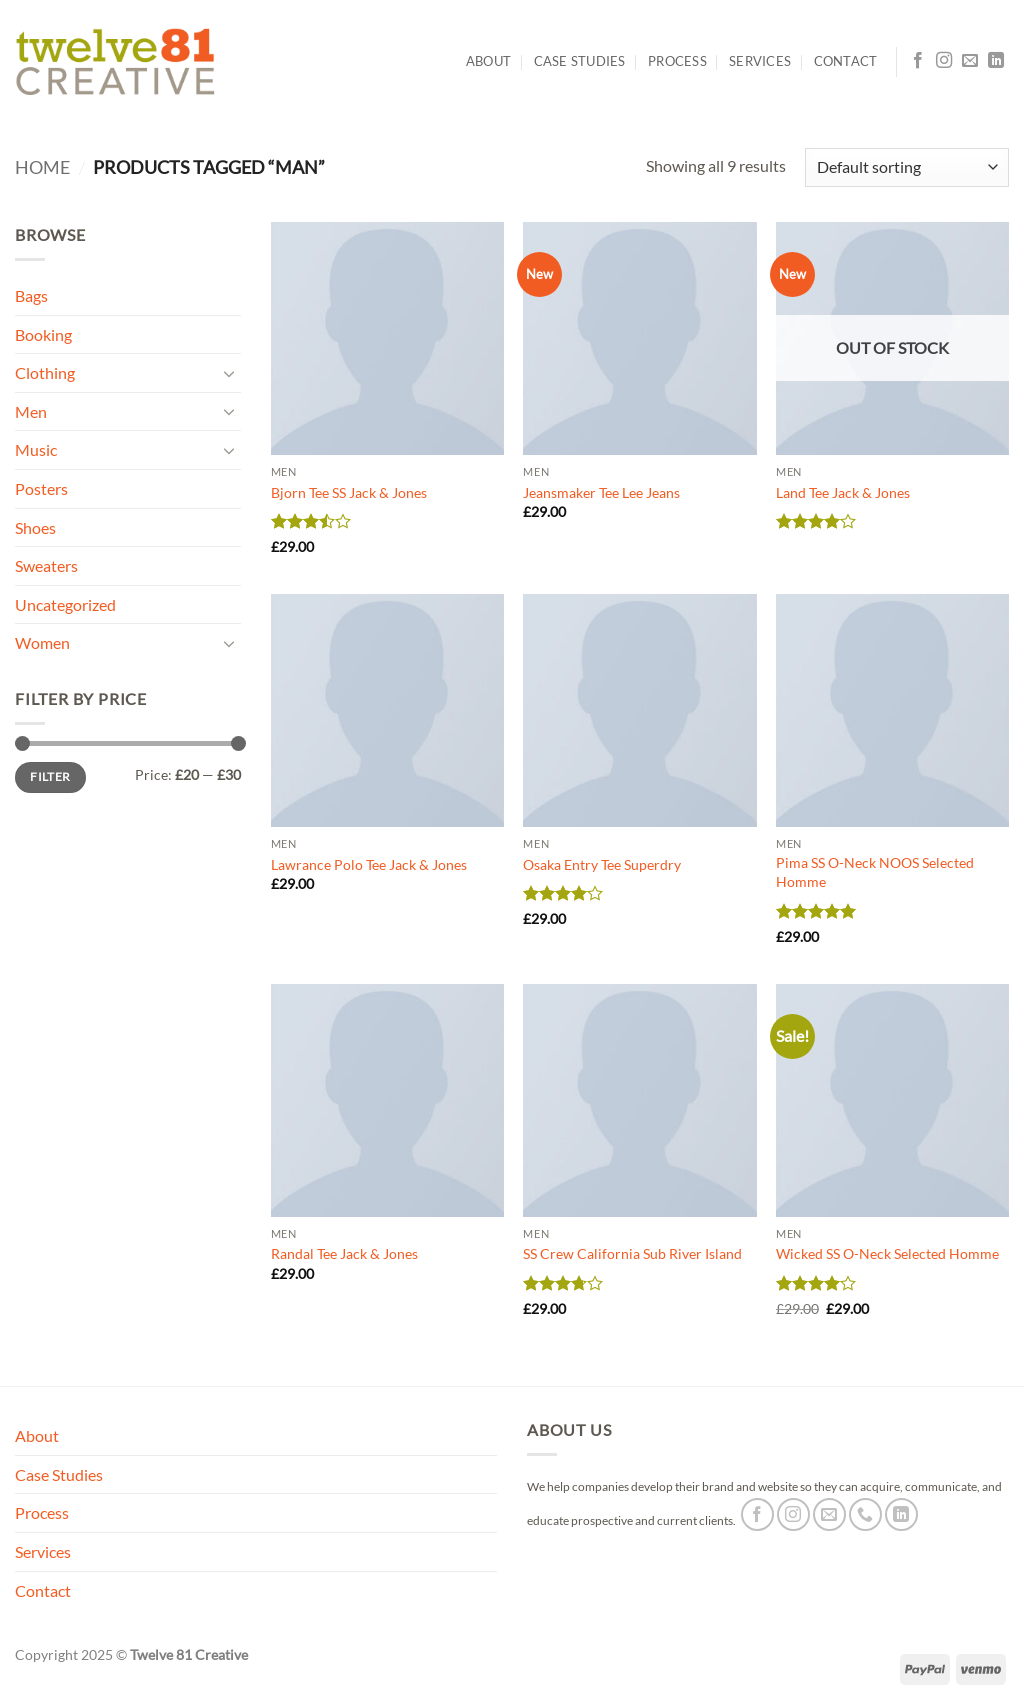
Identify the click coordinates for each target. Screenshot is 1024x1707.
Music (36, 449)
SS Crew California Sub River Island (632, 1253)
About (488, 61)
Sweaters (46, 565)
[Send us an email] (970, 61)
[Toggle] (229, 373)
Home (42, 167)
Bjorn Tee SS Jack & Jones (349, 492)
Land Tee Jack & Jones (843, 492)
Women (42, 642)
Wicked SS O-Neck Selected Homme (887, 1253)
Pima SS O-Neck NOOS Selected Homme (875, 872)
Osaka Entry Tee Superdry (602, 864)
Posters (41, 488)
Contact (846, 61)
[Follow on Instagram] (944, 61)
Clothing (45, 372)
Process (677, 61)
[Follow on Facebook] (918, 61)
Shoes (35, 527)
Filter (50, 776)
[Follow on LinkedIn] (996, 61)
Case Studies (580, 61)
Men (31, 411)
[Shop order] (907, 167)
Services (760, 61)
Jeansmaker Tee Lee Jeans (601, 492)
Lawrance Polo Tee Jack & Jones (369, 864)
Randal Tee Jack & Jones (344, 1253)
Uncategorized (65, 604)
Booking (43, 334)
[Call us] (865, 1514)
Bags (31, 295)
